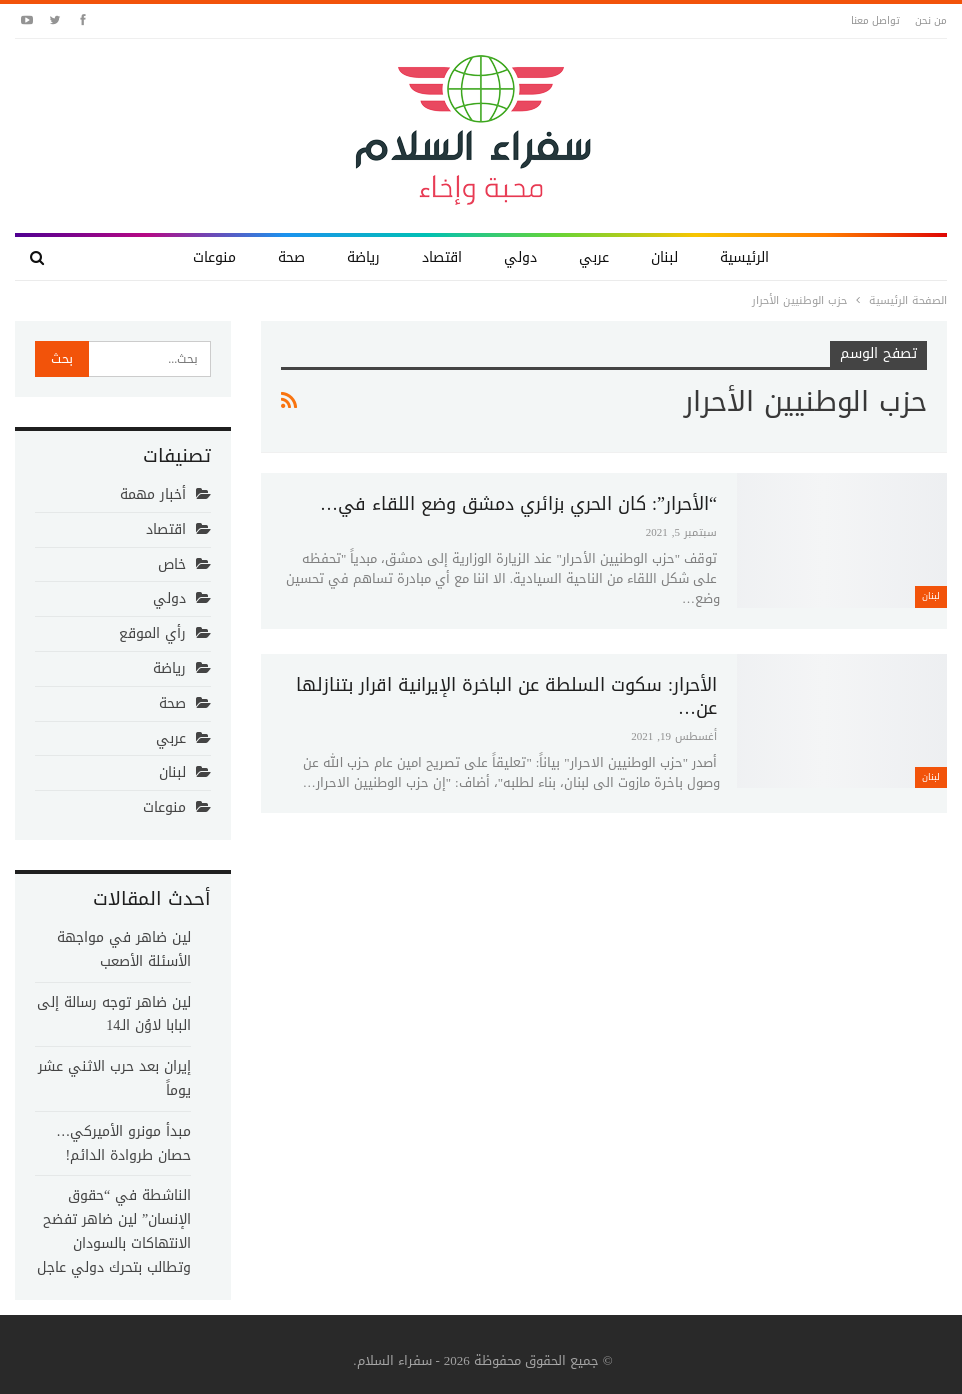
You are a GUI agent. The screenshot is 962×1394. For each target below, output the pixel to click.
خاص (172, 564)
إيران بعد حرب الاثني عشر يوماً (114, 1078)
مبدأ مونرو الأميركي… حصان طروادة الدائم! (123, 1143)
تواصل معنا (875, 20)
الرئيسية (744, 257)
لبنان (664, 257)
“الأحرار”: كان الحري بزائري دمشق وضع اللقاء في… (518, 504)
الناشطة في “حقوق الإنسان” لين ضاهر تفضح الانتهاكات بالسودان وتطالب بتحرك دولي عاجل (114, 1231)
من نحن (931, 20)
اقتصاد (442, 257)
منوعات (214, 257)
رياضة (363, 257)
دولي (520, 257)
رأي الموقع (152, 633)
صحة (291, 257)
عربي (594, 257)
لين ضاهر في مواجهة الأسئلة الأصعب (124, 949)
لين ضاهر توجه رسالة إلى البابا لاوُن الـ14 (114, 1014)
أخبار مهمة (153, 494)
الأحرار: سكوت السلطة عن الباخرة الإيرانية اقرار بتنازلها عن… (506, 696)
